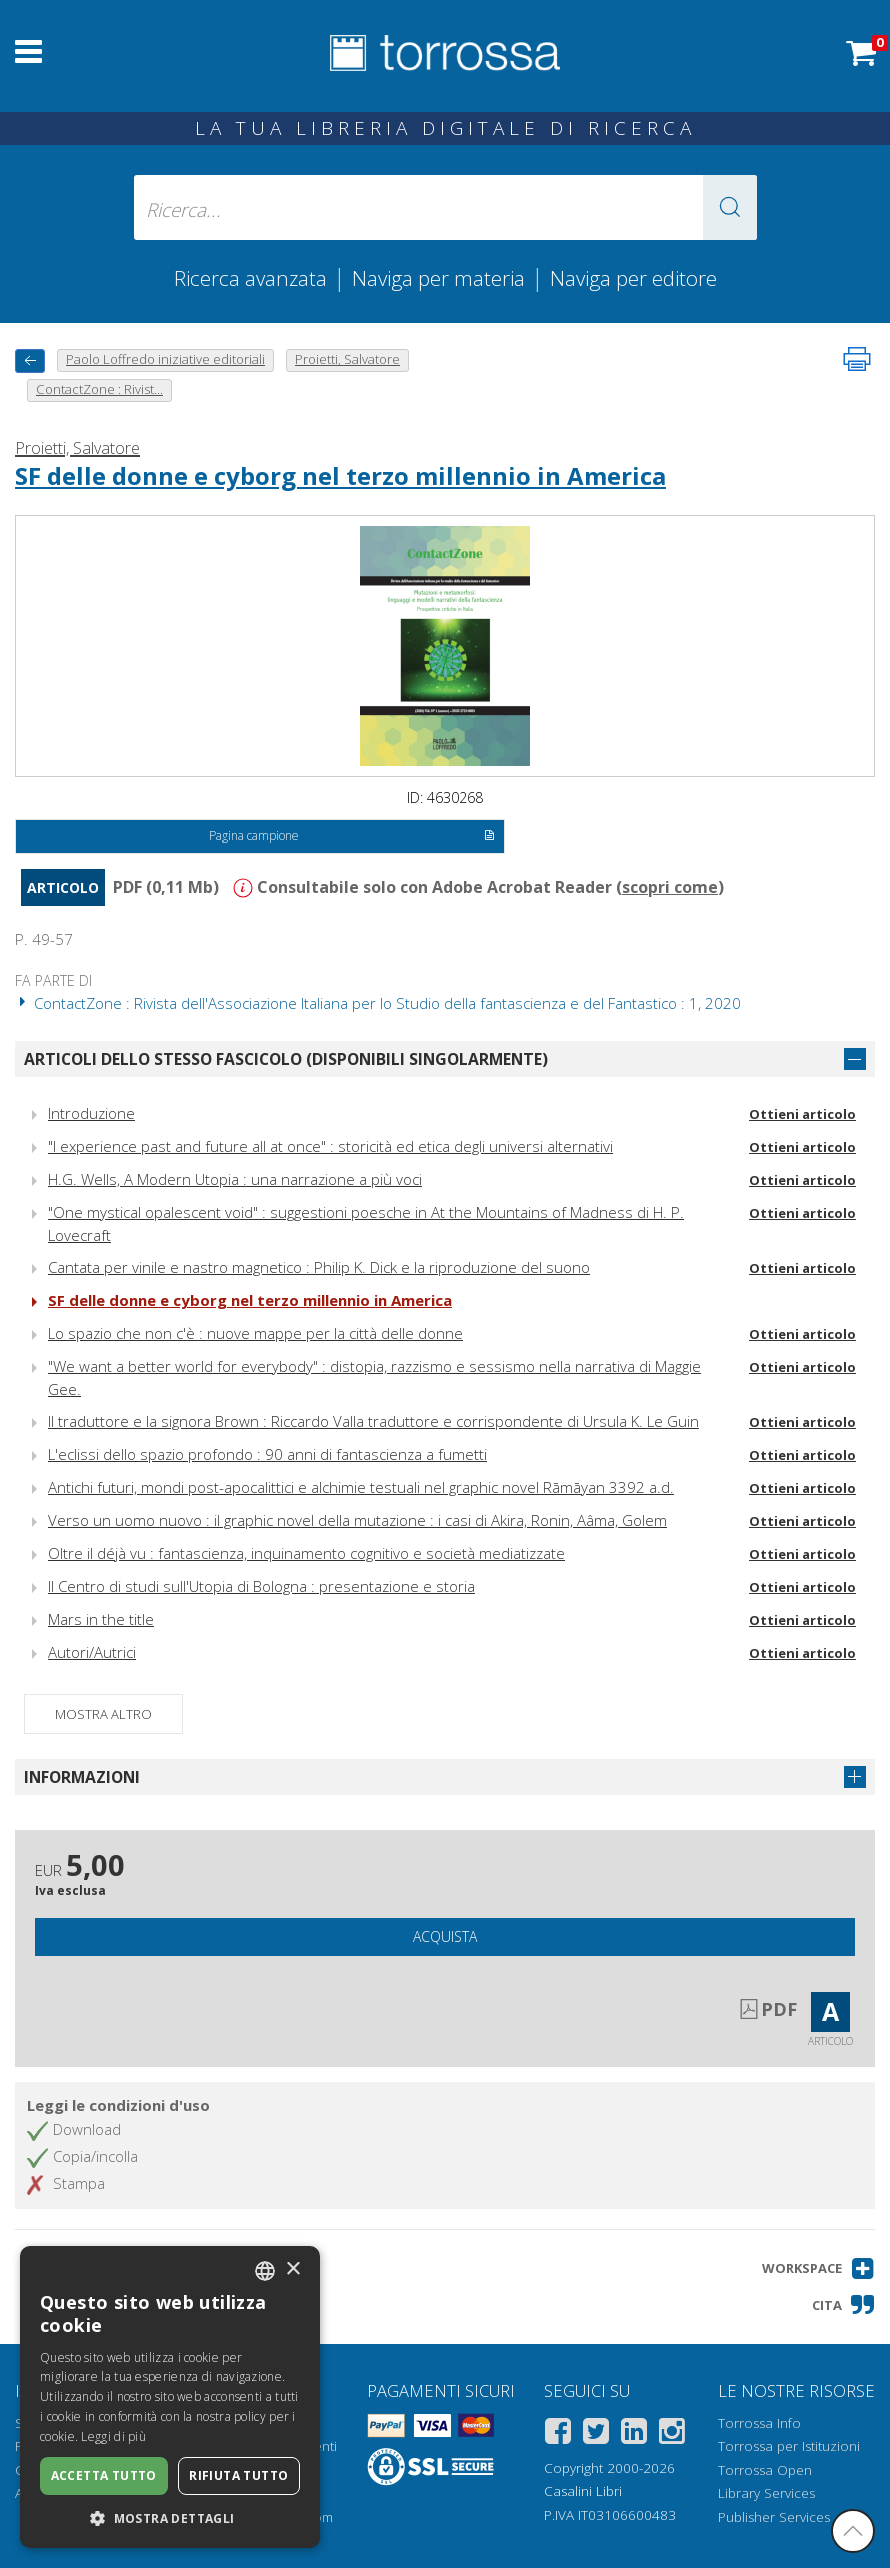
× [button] (292, 2269)
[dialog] (170, 2397)
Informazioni (82, 1777)
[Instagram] (672, 2434)
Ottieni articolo (802, 1114)
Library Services (766, 2493)
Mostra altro (103, 1714)
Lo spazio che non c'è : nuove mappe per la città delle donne (255, 1333)
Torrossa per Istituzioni (789, 2446)
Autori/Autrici (92, 1652)
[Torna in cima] (853, 2531)
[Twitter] (596, 2434)
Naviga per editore (633, 278)
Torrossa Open (765, 2470)
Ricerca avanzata (250, 278)
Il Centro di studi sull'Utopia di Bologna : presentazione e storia (261, 1586)
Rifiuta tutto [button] (238, 2475)
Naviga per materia (438, 278)
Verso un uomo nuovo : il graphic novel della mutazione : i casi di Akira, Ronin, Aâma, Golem (357, 1520)
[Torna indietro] (30, 360)
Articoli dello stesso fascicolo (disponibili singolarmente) (286, 1059)
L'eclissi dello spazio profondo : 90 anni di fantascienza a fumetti (267, 1454)
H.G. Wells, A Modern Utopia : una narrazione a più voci (235, 1179)
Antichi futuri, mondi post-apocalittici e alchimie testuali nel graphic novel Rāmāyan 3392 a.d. (361, 1487)
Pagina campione (352, 837)
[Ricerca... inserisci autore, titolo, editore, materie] (445, 207)
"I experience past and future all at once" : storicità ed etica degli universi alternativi (330, 1146)
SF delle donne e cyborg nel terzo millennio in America (340, 475)
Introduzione (91, 1113)
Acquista (445, 1936)
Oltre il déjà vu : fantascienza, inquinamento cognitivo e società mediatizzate (306, 1553)
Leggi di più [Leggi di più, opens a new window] (113, 2436)
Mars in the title (101, 1619)
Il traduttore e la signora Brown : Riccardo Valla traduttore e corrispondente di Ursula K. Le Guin (373, 1421)
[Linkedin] (634, 2434)
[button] (730, 207)
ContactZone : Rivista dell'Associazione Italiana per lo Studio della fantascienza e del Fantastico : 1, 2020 (378, 1003)
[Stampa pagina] (857, 359)
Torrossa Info (759, 2423)
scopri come (670, 887)
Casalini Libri (583, 2491)
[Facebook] (558, 2434)
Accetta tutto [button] (104, 2475)
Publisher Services (774, 2517)
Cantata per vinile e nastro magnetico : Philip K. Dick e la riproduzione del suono (319, 1267)
